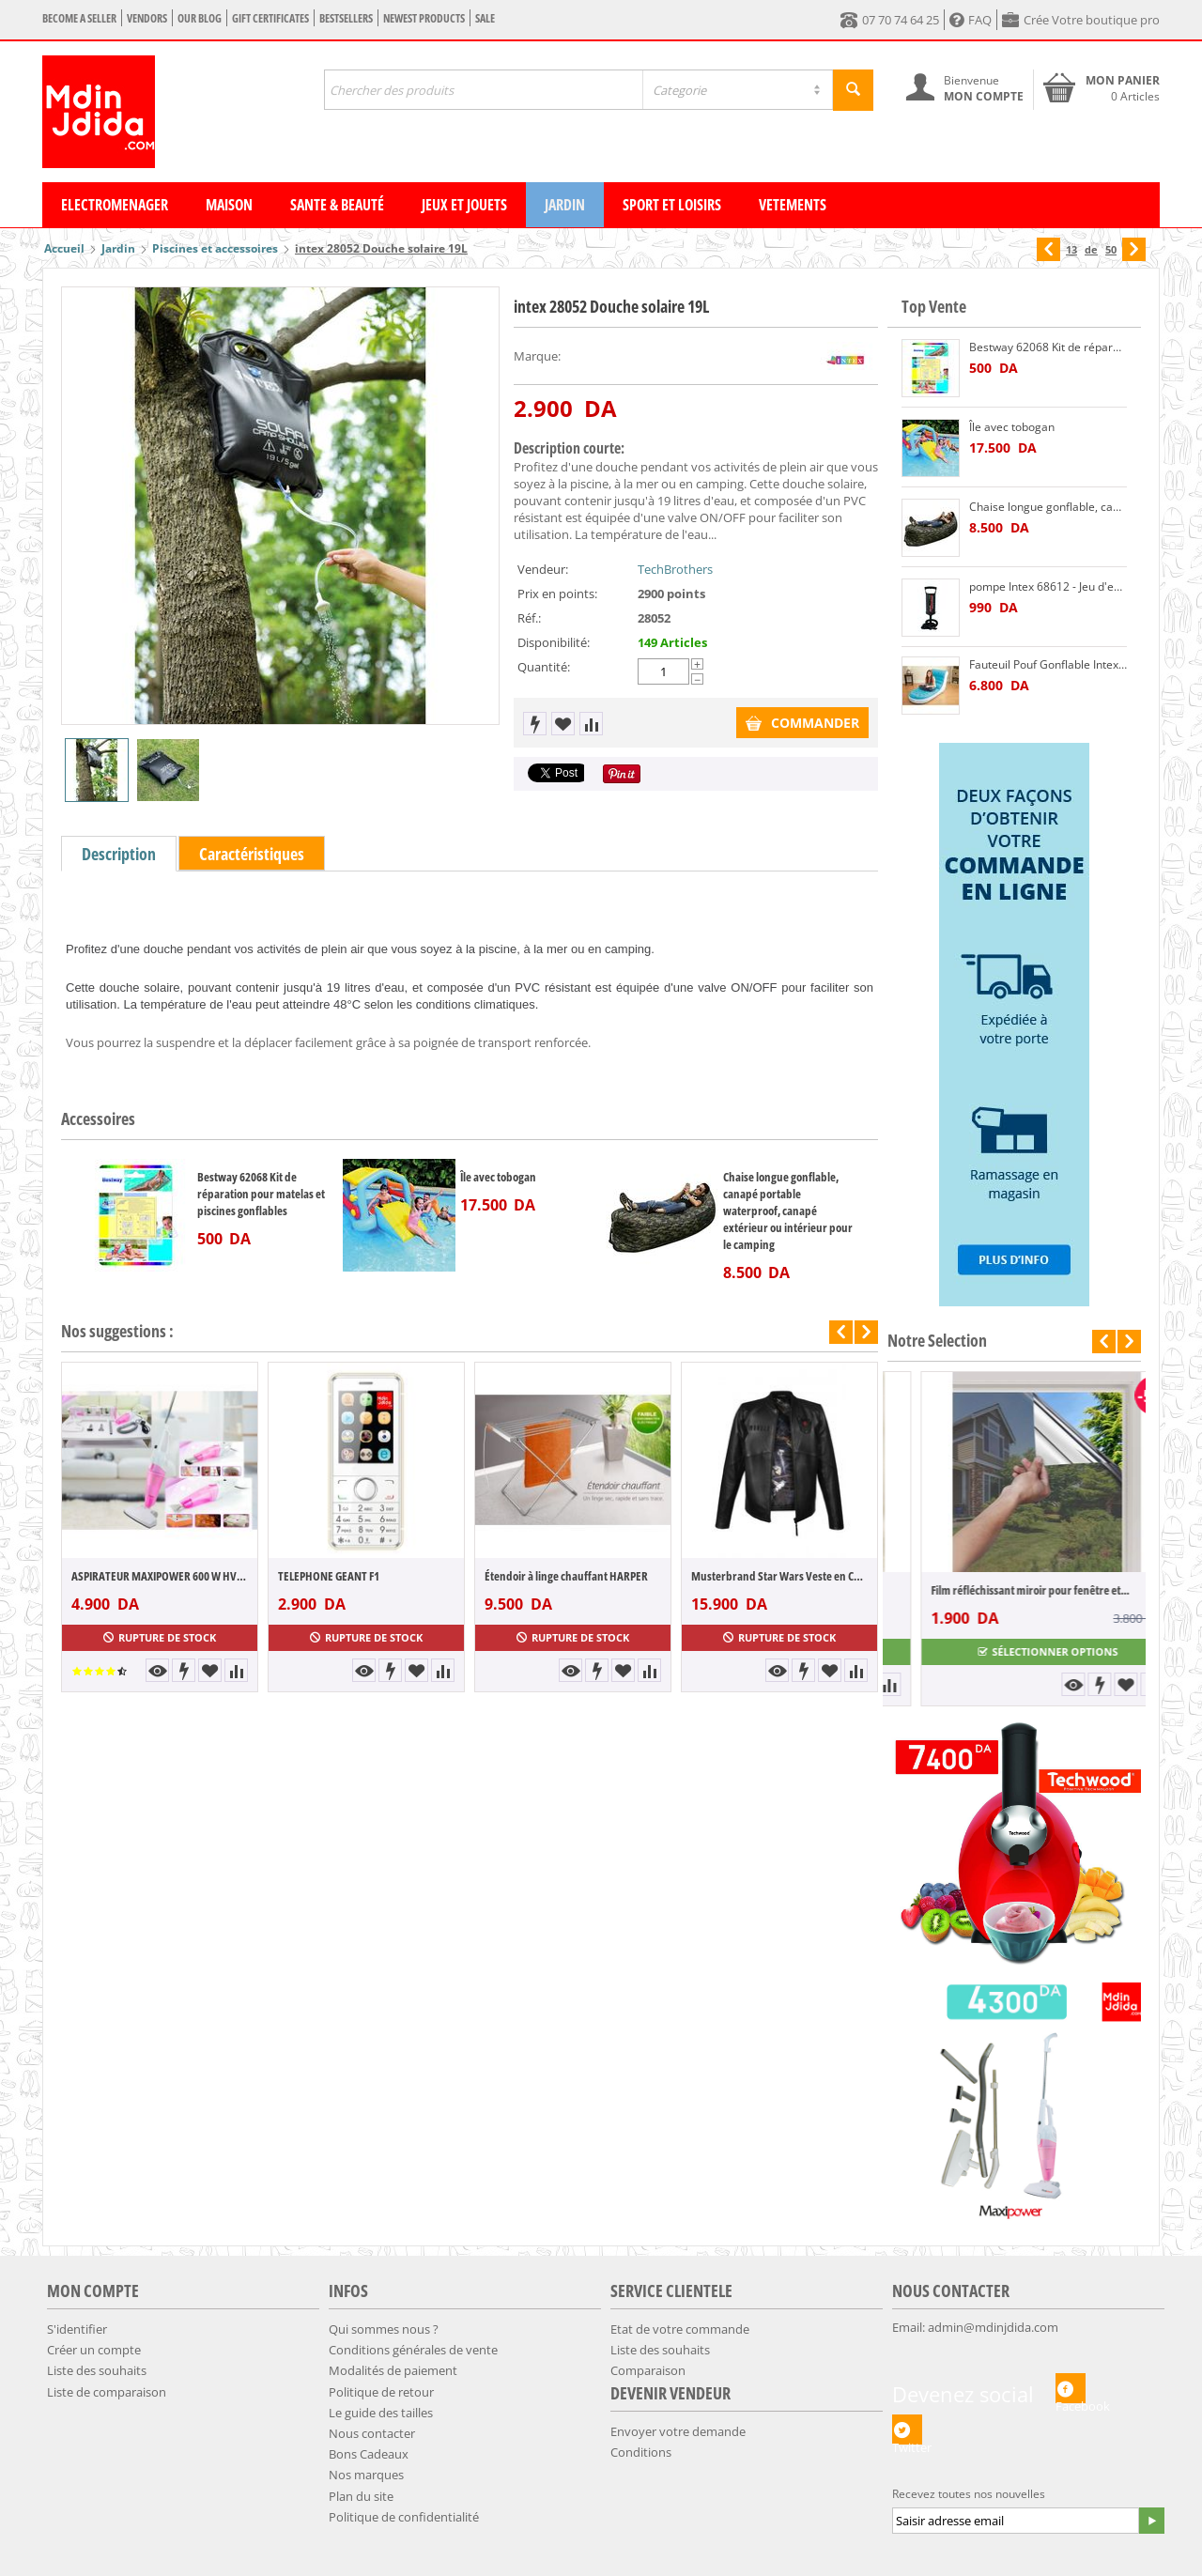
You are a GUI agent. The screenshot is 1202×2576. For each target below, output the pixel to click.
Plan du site (361, 2496)
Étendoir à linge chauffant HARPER (566, 1575)
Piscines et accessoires (215, 248)
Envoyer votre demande (678, 2431)
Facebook (1071, 2388)
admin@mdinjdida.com (993, 2327)
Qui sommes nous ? (384, 2329)
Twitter (907, 2429)
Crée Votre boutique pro (1081, 19)
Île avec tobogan (498, 1176)
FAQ (970, 19)
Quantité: (543, 666)
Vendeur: (542, 569)
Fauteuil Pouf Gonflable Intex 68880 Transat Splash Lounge (1048, 664)
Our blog (199, 18)
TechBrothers (675, 569)
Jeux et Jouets (464, 204)
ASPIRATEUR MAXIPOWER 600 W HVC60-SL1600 (159, 1575)
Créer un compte (94, 2349)
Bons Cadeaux (368, 2453)
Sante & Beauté (337, 204)
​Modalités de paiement (393, 2370)
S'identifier (77, 2329)
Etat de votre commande (679, 2329)
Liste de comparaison (106, 2391)
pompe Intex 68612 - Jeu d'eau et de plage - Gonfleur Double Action (1048, 586)
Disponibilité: (553, 642)
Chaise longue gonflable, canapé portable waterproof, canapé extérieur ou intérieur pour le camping (788, 1210)
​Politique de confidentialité (404, 2516)
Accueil (64, 248)
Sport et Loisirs (672, 204)
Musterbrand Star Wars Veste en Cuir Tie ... (779, 1575)
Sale (485, 18)
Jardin (565, 204)
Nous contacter (372, 2433)
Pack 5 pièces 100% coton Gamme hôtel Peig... (1004, 1589)
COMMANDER (802, 723)
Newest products (424, 18)
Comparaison (648, 2370)
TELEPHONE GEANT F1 (328, 1575)
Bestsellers (346, 18)
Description (119, 853)
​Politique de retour (381, 2391)
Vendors (147, 18)
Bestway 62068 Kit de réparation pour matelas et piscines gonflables (261, 1193)
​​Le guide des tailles (381, 2412)
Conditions (640, 2452)
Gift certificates (270, 18)
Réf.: (529, 617)
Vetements (792, 204)
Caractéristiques (251, 853)
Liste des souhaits (96, 2370)
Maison (229, 204)
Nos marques (366, 2474)
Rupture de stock (159, 1637)
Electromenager (114, 204)
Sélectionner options (1015, 1651)
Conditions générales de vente (413, 2349)
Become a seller (79, 18)
